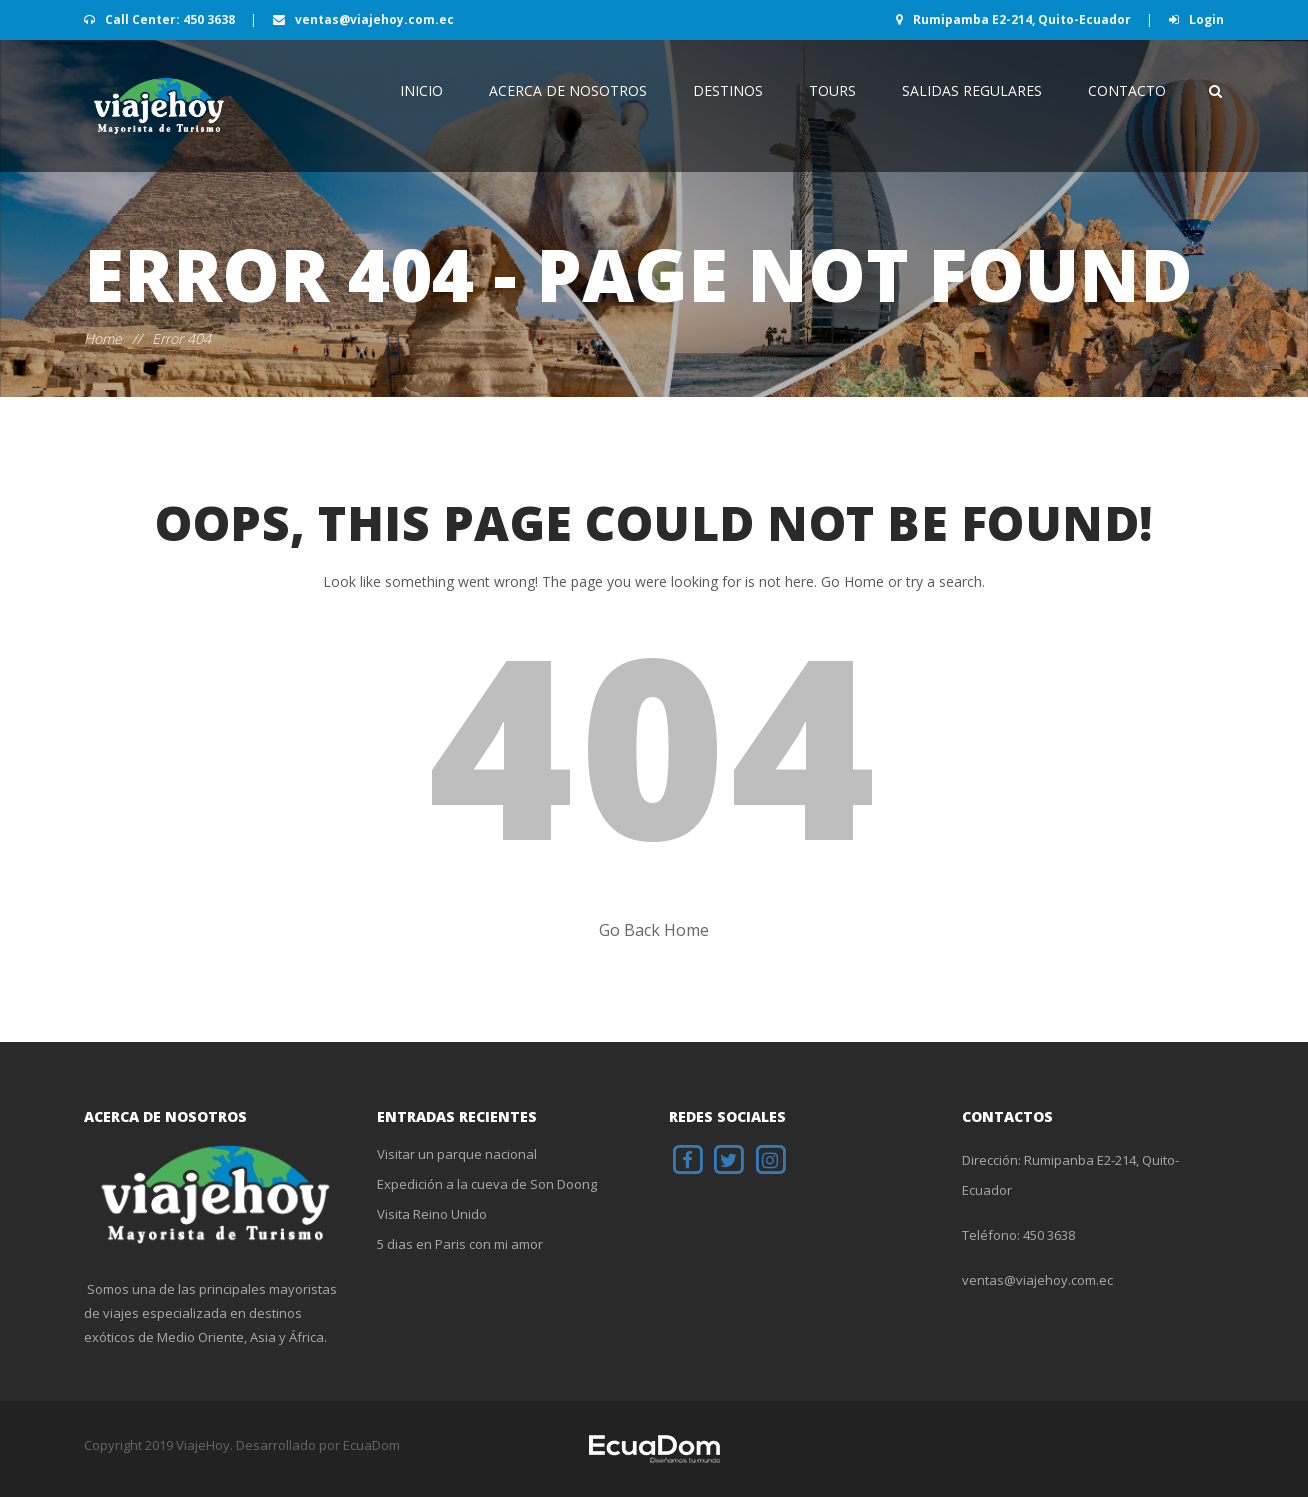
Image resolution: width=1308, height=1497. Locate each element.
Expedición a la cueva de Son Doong (487, 1184)
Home (103, 338)
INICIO (421, 90)
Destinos (728, 90)
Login (1196, 19)
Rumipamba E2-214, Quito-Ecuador (1015, 19)
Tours (832, 90)
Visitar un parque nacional (457, 1154)
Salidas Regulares (972, 90)
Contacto (1127, 90)
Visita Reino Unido (432, 1214)
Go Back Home (654, 930)
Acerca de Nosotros (568, 90)
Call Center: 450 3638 (161, 19)
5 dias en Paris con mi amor (460, 1244)
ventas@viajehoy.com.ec (363, 19)
